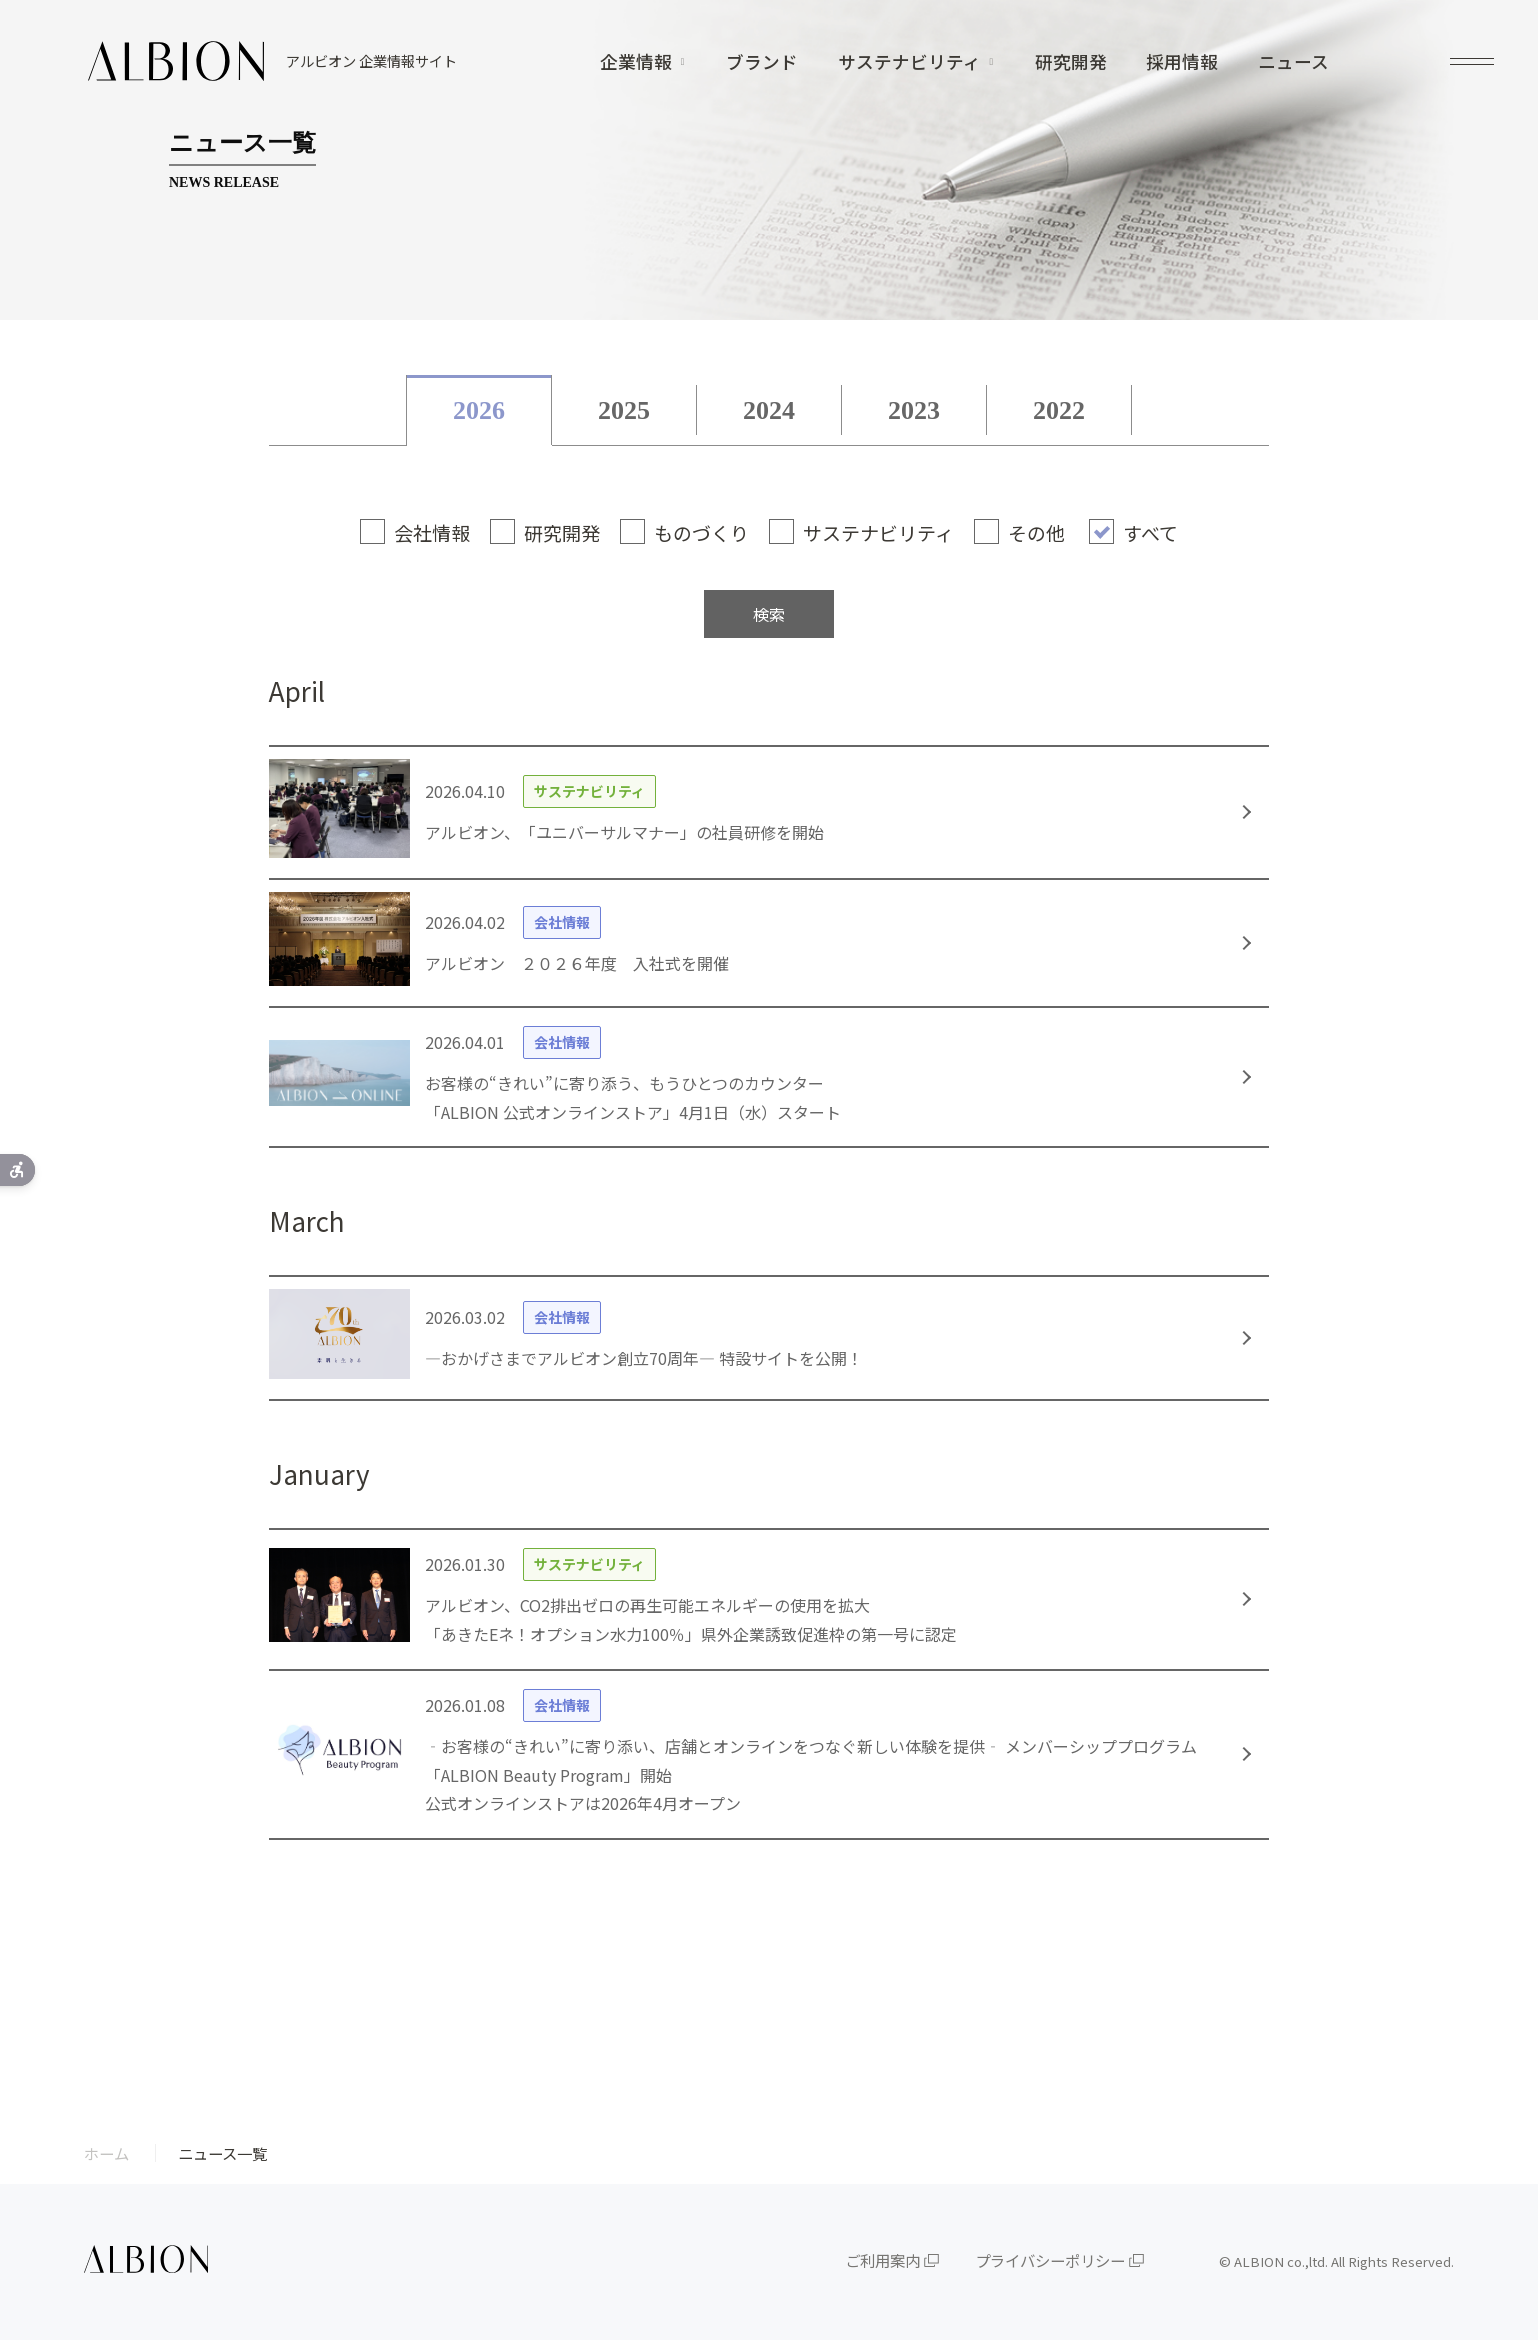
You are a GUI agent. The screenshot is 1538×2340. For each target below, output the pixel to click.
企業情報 (636, 62)
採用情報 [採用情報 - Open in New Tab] (1182, 62)
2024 (769, 410)
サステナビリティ (909, 62)
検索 (769, 614)
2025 (624, 410)
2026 (479, 410)
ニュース (1293, 62)
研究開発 (1071, 62)
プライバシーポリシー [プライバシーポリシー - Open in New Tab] (1050, 2260)
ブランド (762, 62)
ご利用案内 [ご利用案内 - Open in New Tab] (882, 2260)
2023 (914, 410)
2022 (1059, 410)
